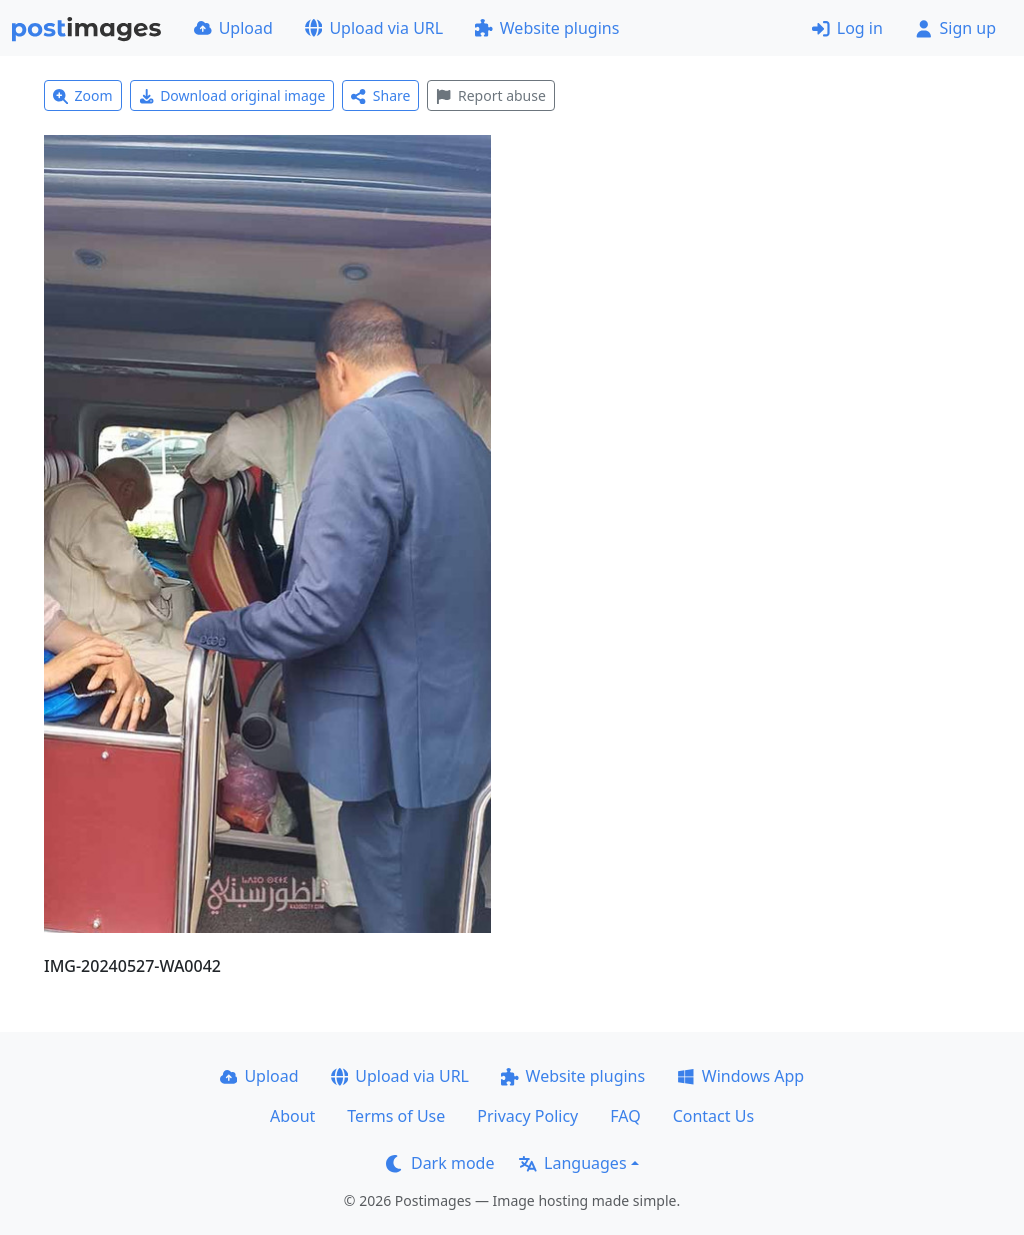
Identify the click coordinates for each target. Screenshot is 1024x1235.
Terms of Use (396, 1116)
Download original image (232, 95)
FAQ (625, 1116)
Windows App (740, 1076)
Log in (847, 28)
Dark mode (440, 1163)
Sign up (955, 28)
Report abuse (490, 95)
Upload (233, 28)
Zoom (83, 95)
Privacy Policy (527, 1116)
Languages (572, 1163)
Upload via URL (374, 28)
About (292, 1116)
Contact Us (713, 1116)
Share (380, 95)
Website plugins (547, 28)
